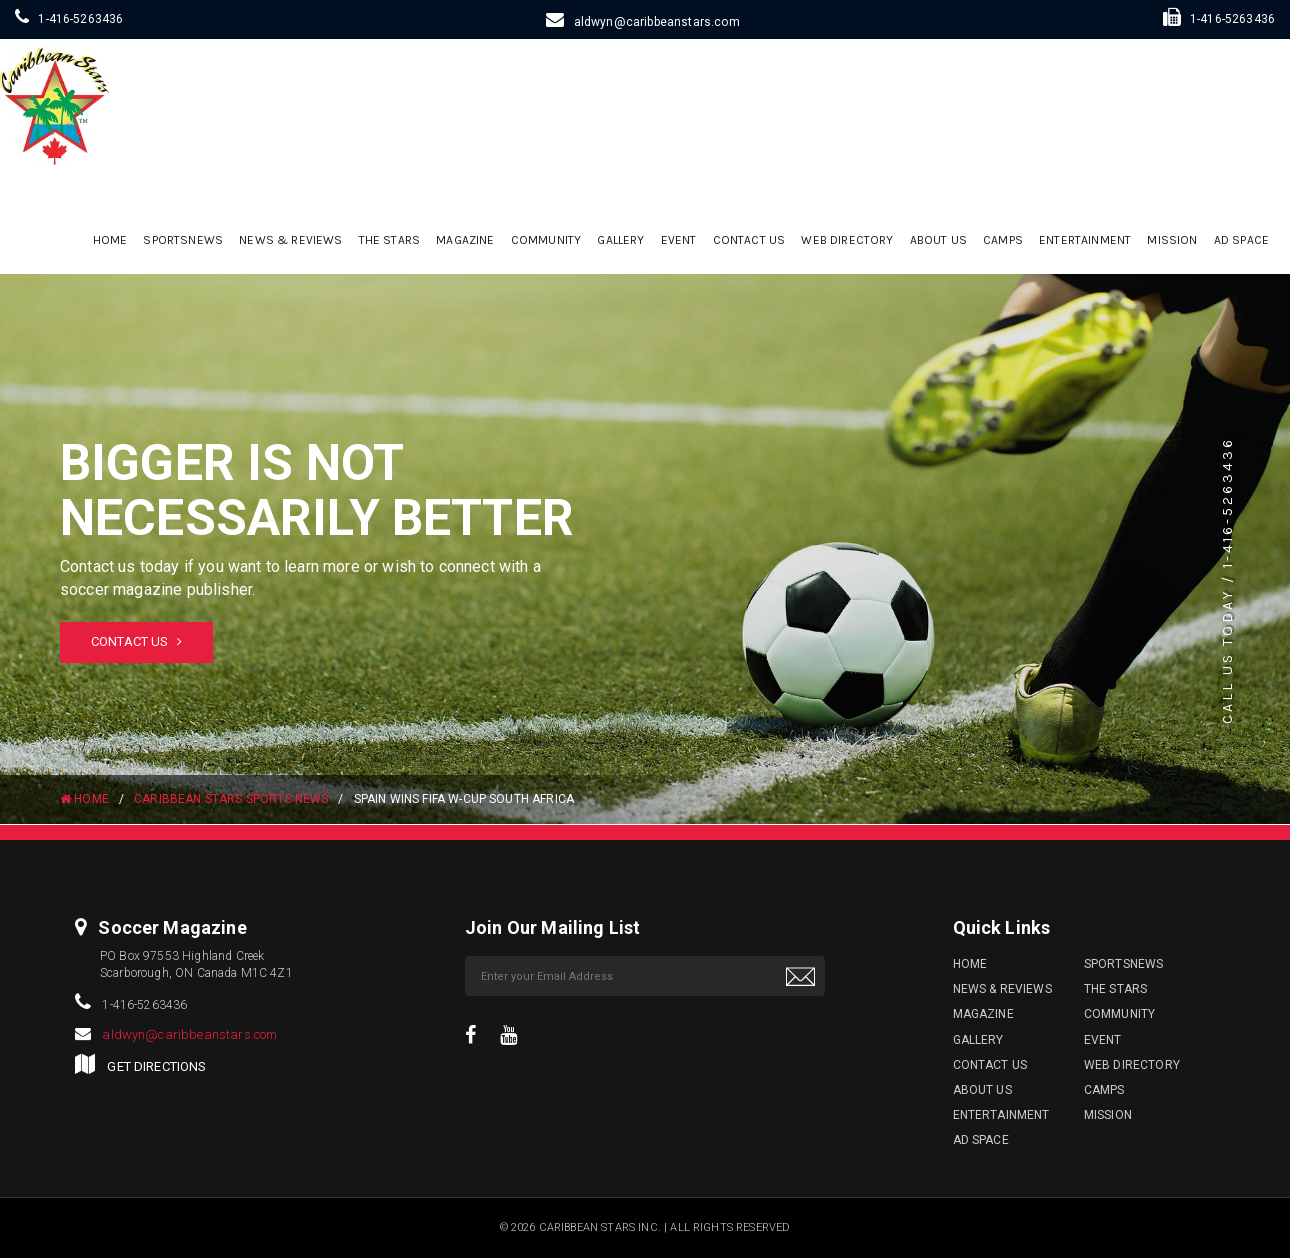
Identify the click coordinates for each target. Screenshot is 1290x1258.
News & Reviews (290, 240)
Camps (1003, 240)
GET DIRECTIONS (156, 1066)
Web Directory (847, 240)
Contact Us (749, 240)
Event (679, 240)
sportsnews (183, 240)
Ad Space (1241, 240)
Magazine (465, 240)
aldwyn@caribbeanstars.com (657, 22)
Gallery (620, 240)
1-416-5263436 (80, 19)
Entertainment (1085, 240)
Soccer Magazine (172, 927)
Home (110, 240)
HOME (84, 799)
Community (546, 240)
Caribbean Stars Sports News (231, 799)
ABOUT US (938, 240)
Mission (1172, 240)
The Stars (389, 240)
